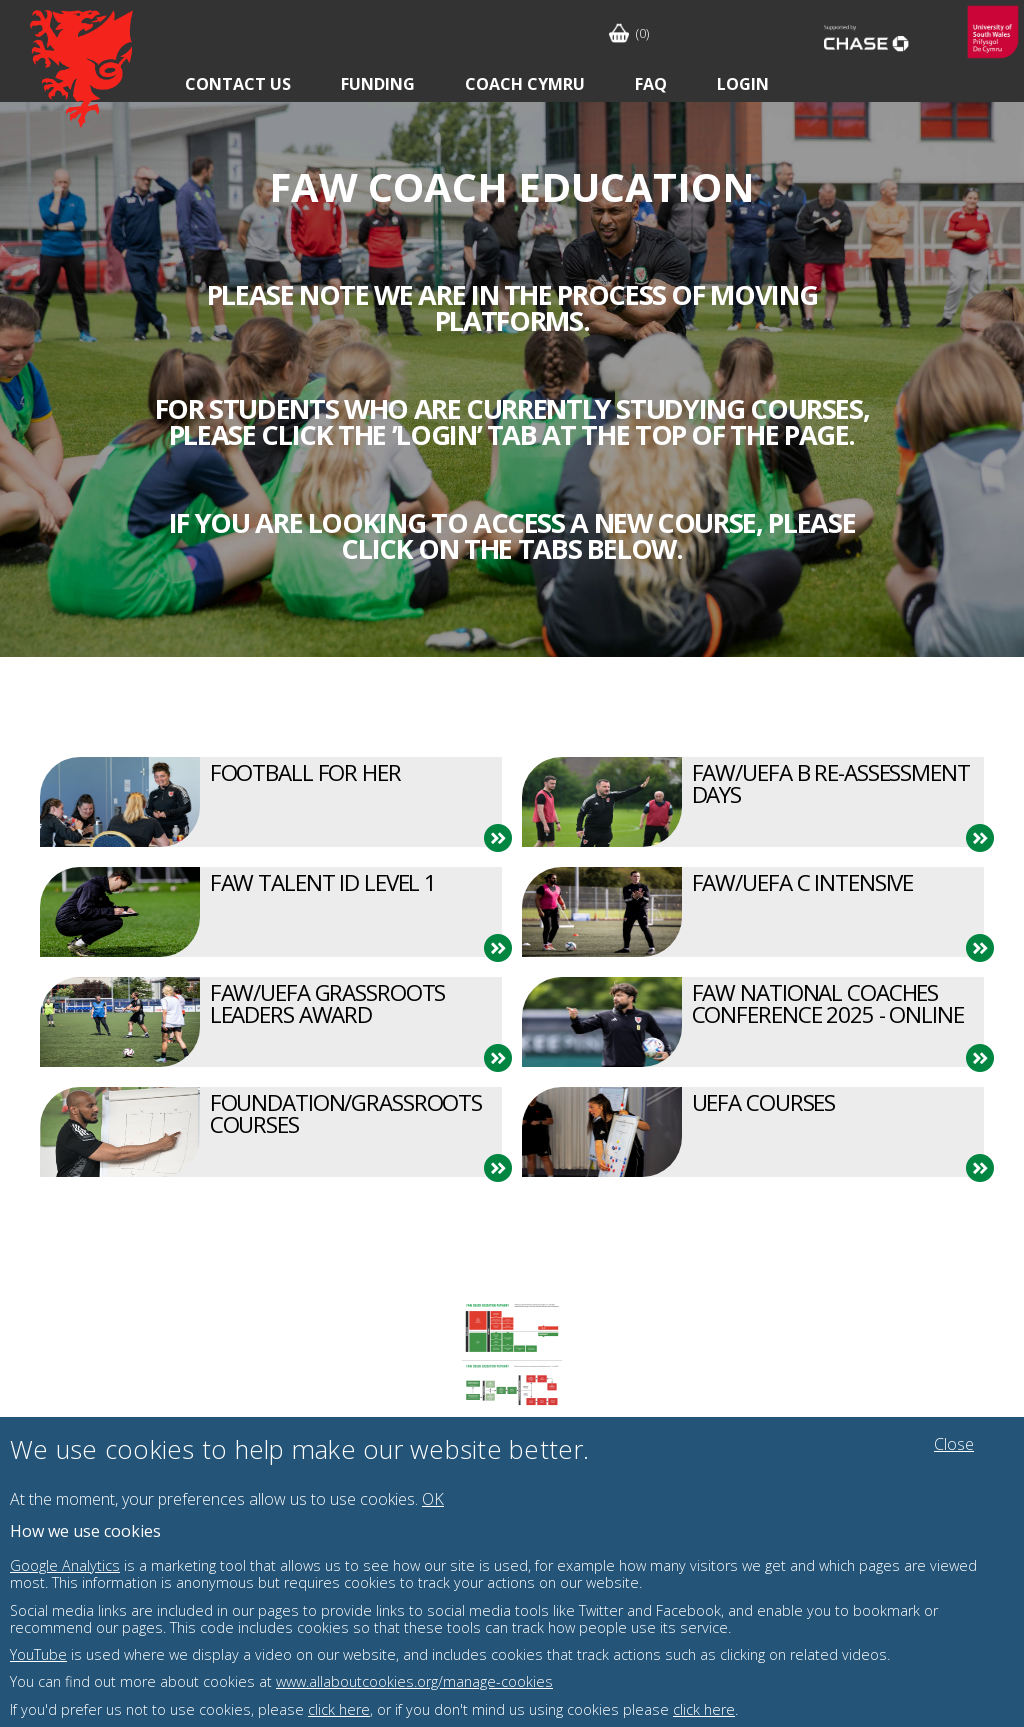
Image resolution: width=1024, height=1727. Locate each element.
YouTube (38, 1654)
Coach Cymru (525, 84)
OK (433, 1499)
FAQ (651, 84)
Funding (378, 84)
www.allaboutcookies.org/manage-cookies (414, 1681)
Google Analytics (65, 1565)
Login (743, 84)
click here (339, 1709)
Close (954, 1444)
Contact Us (238, 84)
